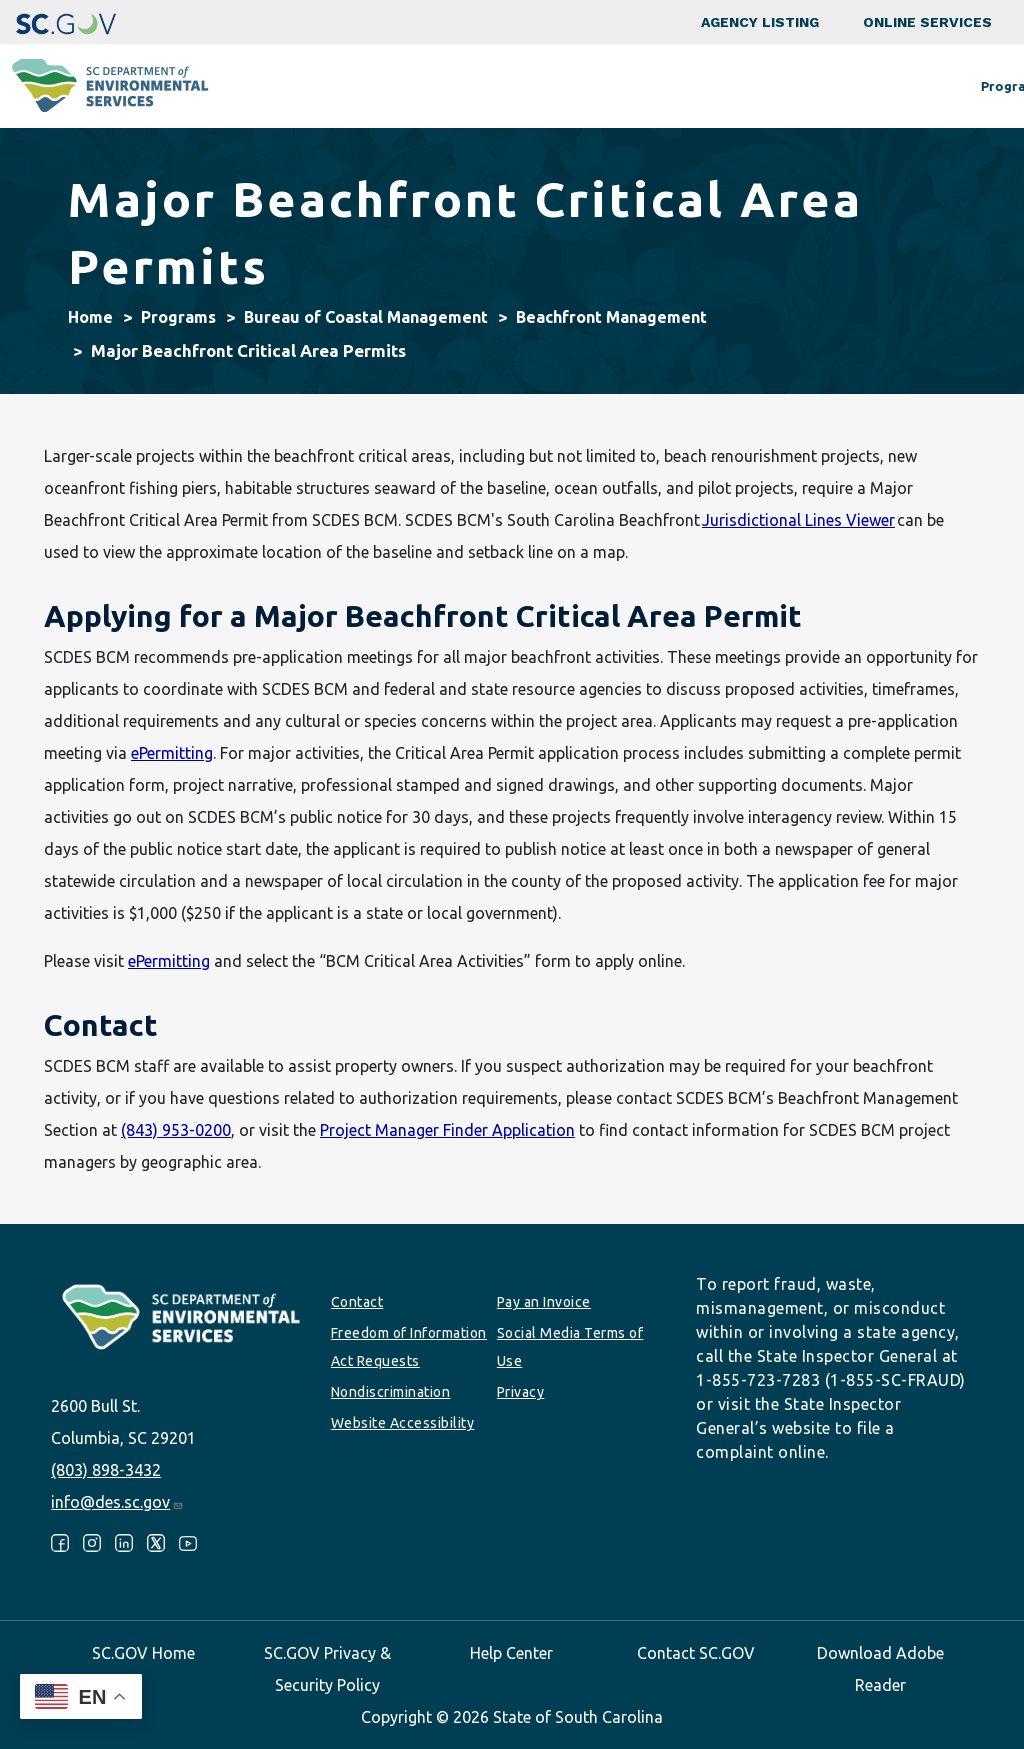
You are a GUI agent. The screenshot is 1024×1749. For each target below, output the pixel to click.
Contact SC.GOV (696, 1653)
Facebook (60, 1543)
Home (90, 317)
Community (416, 86)
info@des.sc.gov (117, 1502)
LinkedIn (124, 1543)
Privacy (521, 1392)
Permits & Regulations (651, 86)
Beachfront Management (611, 317)
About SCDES (918, 86)
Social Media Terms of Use (570, 1347)
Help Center (511, 1653)
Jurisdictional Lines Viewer (798, 520)
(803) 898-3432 (106, 1470)
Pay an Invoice (544, 1302)
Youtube (188, 1543)
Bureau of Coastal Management (366, 317)
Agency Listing (760, 22)
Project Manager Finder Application (447, 1130)
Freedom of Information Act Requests (409, 1347)
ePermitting (172, 753)
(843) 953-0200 (176, 1130)
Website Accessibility (403, 1423)
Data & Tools (799, 86)
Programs (314, 86)
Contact (357, 1302)
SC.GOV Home (143, 1653)
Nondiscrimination (391, 1392)
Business (516, 86)
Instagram (92, 1543)
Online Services (927, 22)
